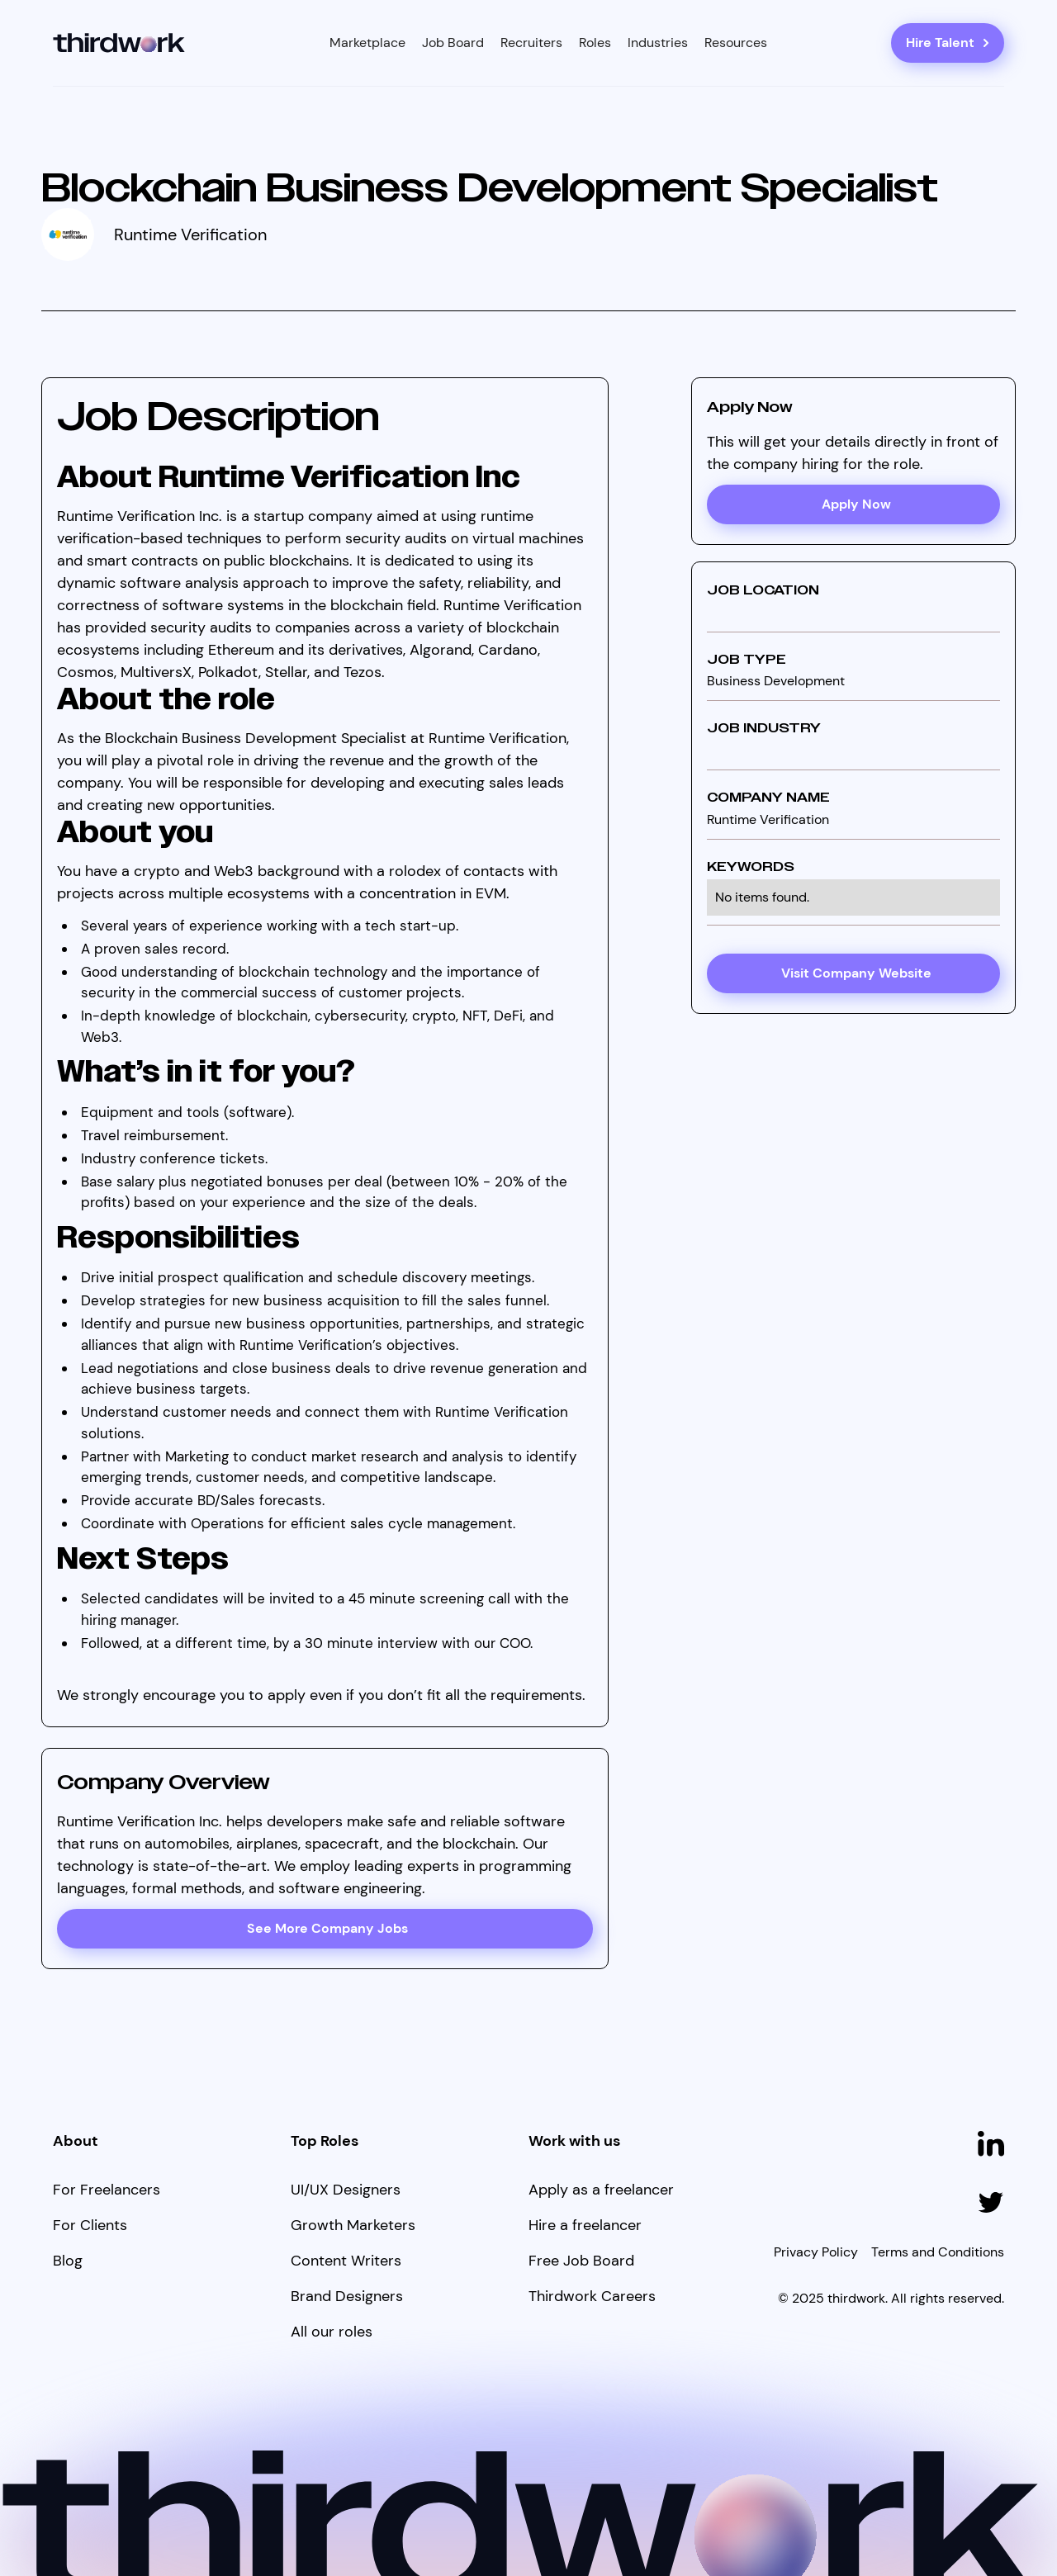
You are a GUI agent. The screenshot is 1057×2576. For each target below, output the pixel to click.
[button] (367, 43)
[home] (119, 43)
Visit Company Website (856, 973)
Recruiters (531, 42)
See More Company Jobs (327, 1928)
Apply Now (856, 504)
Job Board (453, 42)
